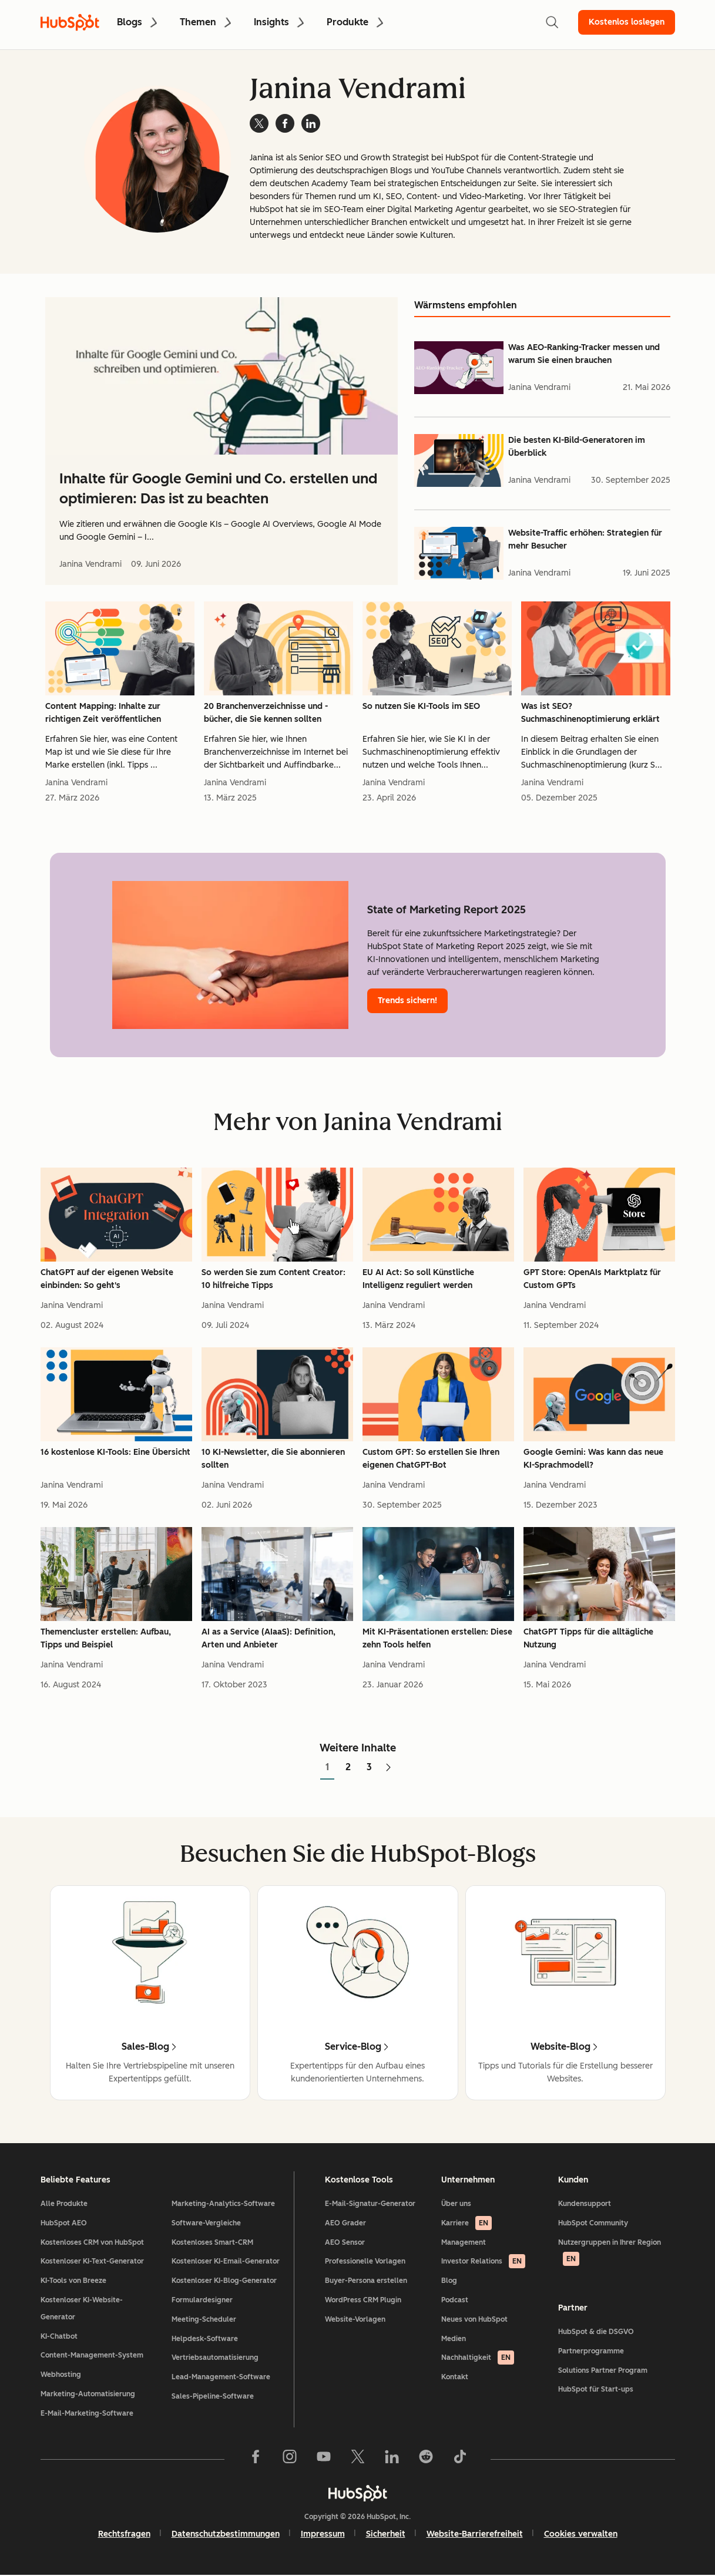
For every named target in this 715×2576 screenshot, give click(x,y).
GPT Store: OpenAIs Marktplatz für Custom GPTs (592, 1278)
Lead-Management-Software (221, 2377)
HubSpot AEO (64, 2223)
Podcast (454, 2300)
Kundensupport (584, 2204)
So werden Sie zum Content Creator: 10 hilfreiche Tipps (273, 1278)
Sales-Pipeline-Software (213, 2396)
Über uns (456, 2204)
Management (463, 2242)
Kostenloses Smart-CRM (212, 2242)
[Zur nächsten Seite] (388, 1768)
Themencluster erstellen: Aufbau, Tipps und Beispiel (106, 1638)
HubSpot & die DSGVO (596, 2332)
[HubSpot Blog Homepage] (70, 22)
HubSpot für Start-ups (595, 2389)
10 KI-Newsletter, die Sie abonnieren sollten (273, 1458)
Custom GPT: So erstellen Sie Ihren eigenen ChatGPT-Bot (430, 1458)
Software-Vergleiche (206, 2223)
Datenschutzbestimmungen (226, 2534)
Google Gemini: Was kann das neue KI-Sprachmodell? (593, 1458)
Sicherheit (385, 2534)
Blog (449, 2280)
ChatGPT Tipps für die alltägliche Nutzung (588, 1638)
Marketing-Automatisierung (88, 2394)
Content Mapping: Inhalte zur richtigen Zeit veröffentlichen (103, 712)
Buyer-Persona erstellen (366, 2280)
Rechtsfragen (124, 2534)
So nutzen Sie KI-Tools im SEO (421, 706)
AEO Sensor (345, 2242)
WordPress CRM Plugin (363, 2300)
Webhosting (61, 2374)
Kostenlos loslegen (626, 22)
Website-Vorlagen (355, 2319)
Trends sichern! (407, 1000)
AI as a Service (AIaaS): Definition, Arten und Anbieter (268, 1638)
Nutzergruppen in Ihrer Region (609, 2252)
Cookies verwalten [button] (580, 2534)
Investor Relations (483, 2261)
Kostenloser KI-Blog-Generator (224, 2280)
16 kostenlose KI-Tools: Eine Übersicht (115, 1452)
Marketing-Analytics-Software (223, 2204)
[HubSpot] (357, 2493)
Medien (453, 2339)
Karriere (466, 2223)
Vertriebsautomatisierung (215, 2357)
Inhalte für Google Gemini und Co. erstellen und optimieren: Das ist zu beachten (218, 488)
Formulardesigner (202, 2300)
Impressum (323, 2534)
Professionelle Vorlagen (365, 2261)
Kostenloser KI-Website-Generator (82, 2308)
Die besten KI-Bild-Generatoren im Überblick (576, 446)
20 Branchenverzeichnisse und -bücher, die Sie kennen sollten (266, 712)
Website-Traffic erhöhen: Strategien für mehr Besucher (585, 539)
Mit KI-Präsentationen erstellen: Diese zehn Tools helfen (437, 1638)
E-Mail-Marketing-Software (87, 2413)
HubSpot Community (593, 2223)
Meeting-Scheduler (204, 2319)
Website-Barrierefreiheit (475, 2534)
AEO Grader (345, 2223)
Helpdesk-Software (205, 2339)
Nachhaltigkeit (477, 2357)
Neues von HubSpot (474, 2319)
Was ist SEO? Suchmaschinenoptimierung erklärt (590, 712)
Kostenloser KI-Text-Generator (92, 2261)
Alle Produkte (64, 2204)
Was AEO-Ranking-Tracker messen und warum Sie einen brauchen (584, 353)
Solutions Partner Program (602, 2370)
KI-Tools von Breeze (73, 2280)
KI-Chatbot (59, 2336)
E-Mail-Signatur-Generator (370, 2204)
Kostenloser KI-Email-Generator (226, 2261)
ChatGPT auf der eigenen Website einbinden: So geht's (107, 1278)
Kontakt (454, 2377)
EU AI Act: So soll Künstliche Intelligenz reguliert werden (418, 1278)
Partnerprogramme (591, 2351)
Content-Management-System (92, 2355)
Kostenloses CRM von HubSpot (92, 2242)
